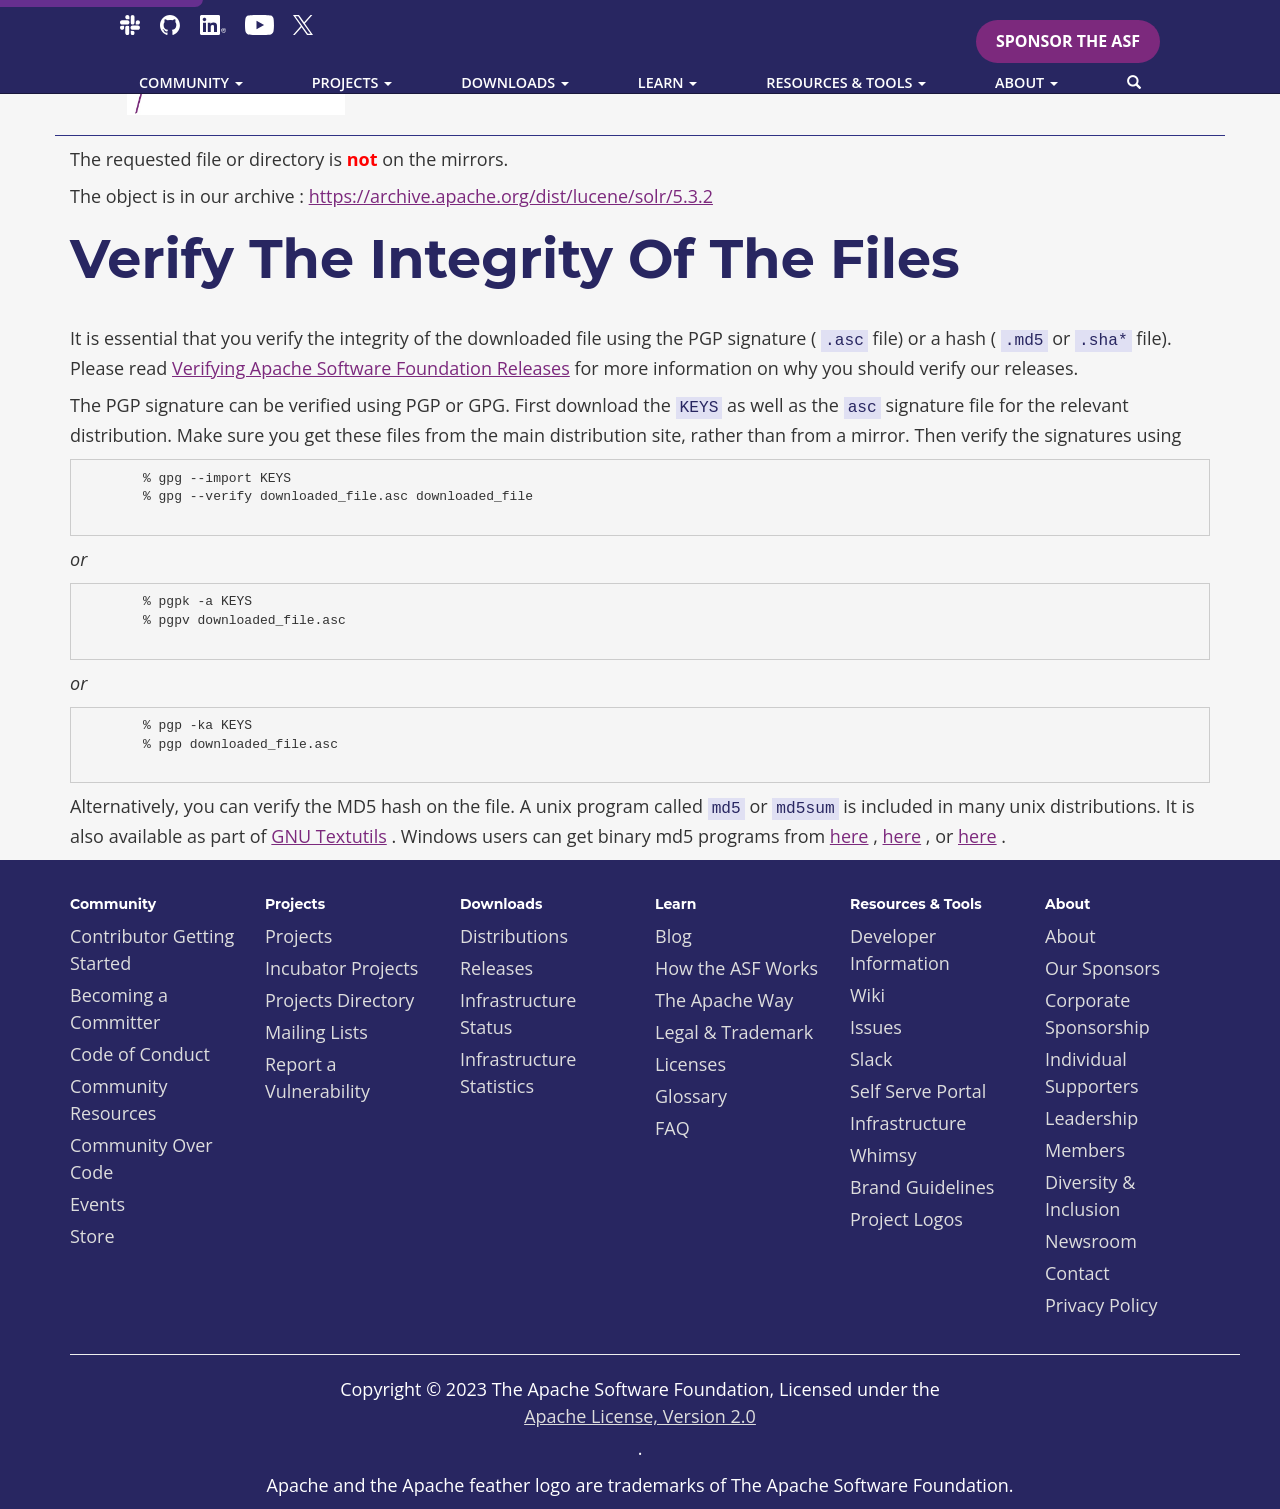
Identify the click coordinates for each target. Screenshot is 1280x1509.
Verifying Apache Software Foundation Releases (371, 368)
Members (1085, 1150)
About (1070, 936)
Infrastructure (908, 1123)
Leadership (1091, 1118)
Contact (1077, 1273)
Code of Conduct (140, 1054)
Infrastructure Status (518, 1013)
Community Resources (119, 1099)
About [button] (1026, 82)
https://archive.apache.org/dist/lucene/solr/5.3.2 (511, 196)
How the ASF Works (736, 968)
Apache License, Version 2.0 (640, 1416)
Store (92, 1236)
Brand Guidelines (922, 1187)
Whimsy (883, 1155)
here (849, 836)
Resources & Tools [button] (846, 82)
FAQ (672, 1128)
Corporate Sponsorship (1097, 1013)
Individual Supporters (1092, 1072)
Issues (876, 1027)
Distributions (514, 936)
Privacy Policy (1101, 1305)
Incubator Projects (341, 968)
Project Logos (906, 1219)
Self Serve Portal (918, 1091)
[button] (1134, 83)
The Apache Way (724, 1000)
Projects (298, 936)
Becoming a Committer (119, 1008)
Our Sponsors (1102, 968)
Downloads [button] (515, 82)
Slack (871, 1059)
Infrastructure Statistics (518, 1072)
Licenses (690, 1064)
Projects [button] (352, 82)
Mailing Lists (316, 1032)
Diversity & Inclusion (1090, 1195)
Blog (673, 936)
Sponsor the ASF (1068, 41)
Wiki (867, 995)
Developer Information (900, 949)
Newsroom (1091, 1241)
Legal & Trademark (734, 1032)
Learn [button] (668, 82)
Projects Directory (339, 1000)
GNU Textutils (328, 836)
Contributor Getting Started (152, 949)
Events (97, 1204)
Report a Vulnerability (317, 1077)
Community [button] (191, 82)
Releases (496, 968)
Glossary (691, 1096)
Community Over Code (141, 1158)
